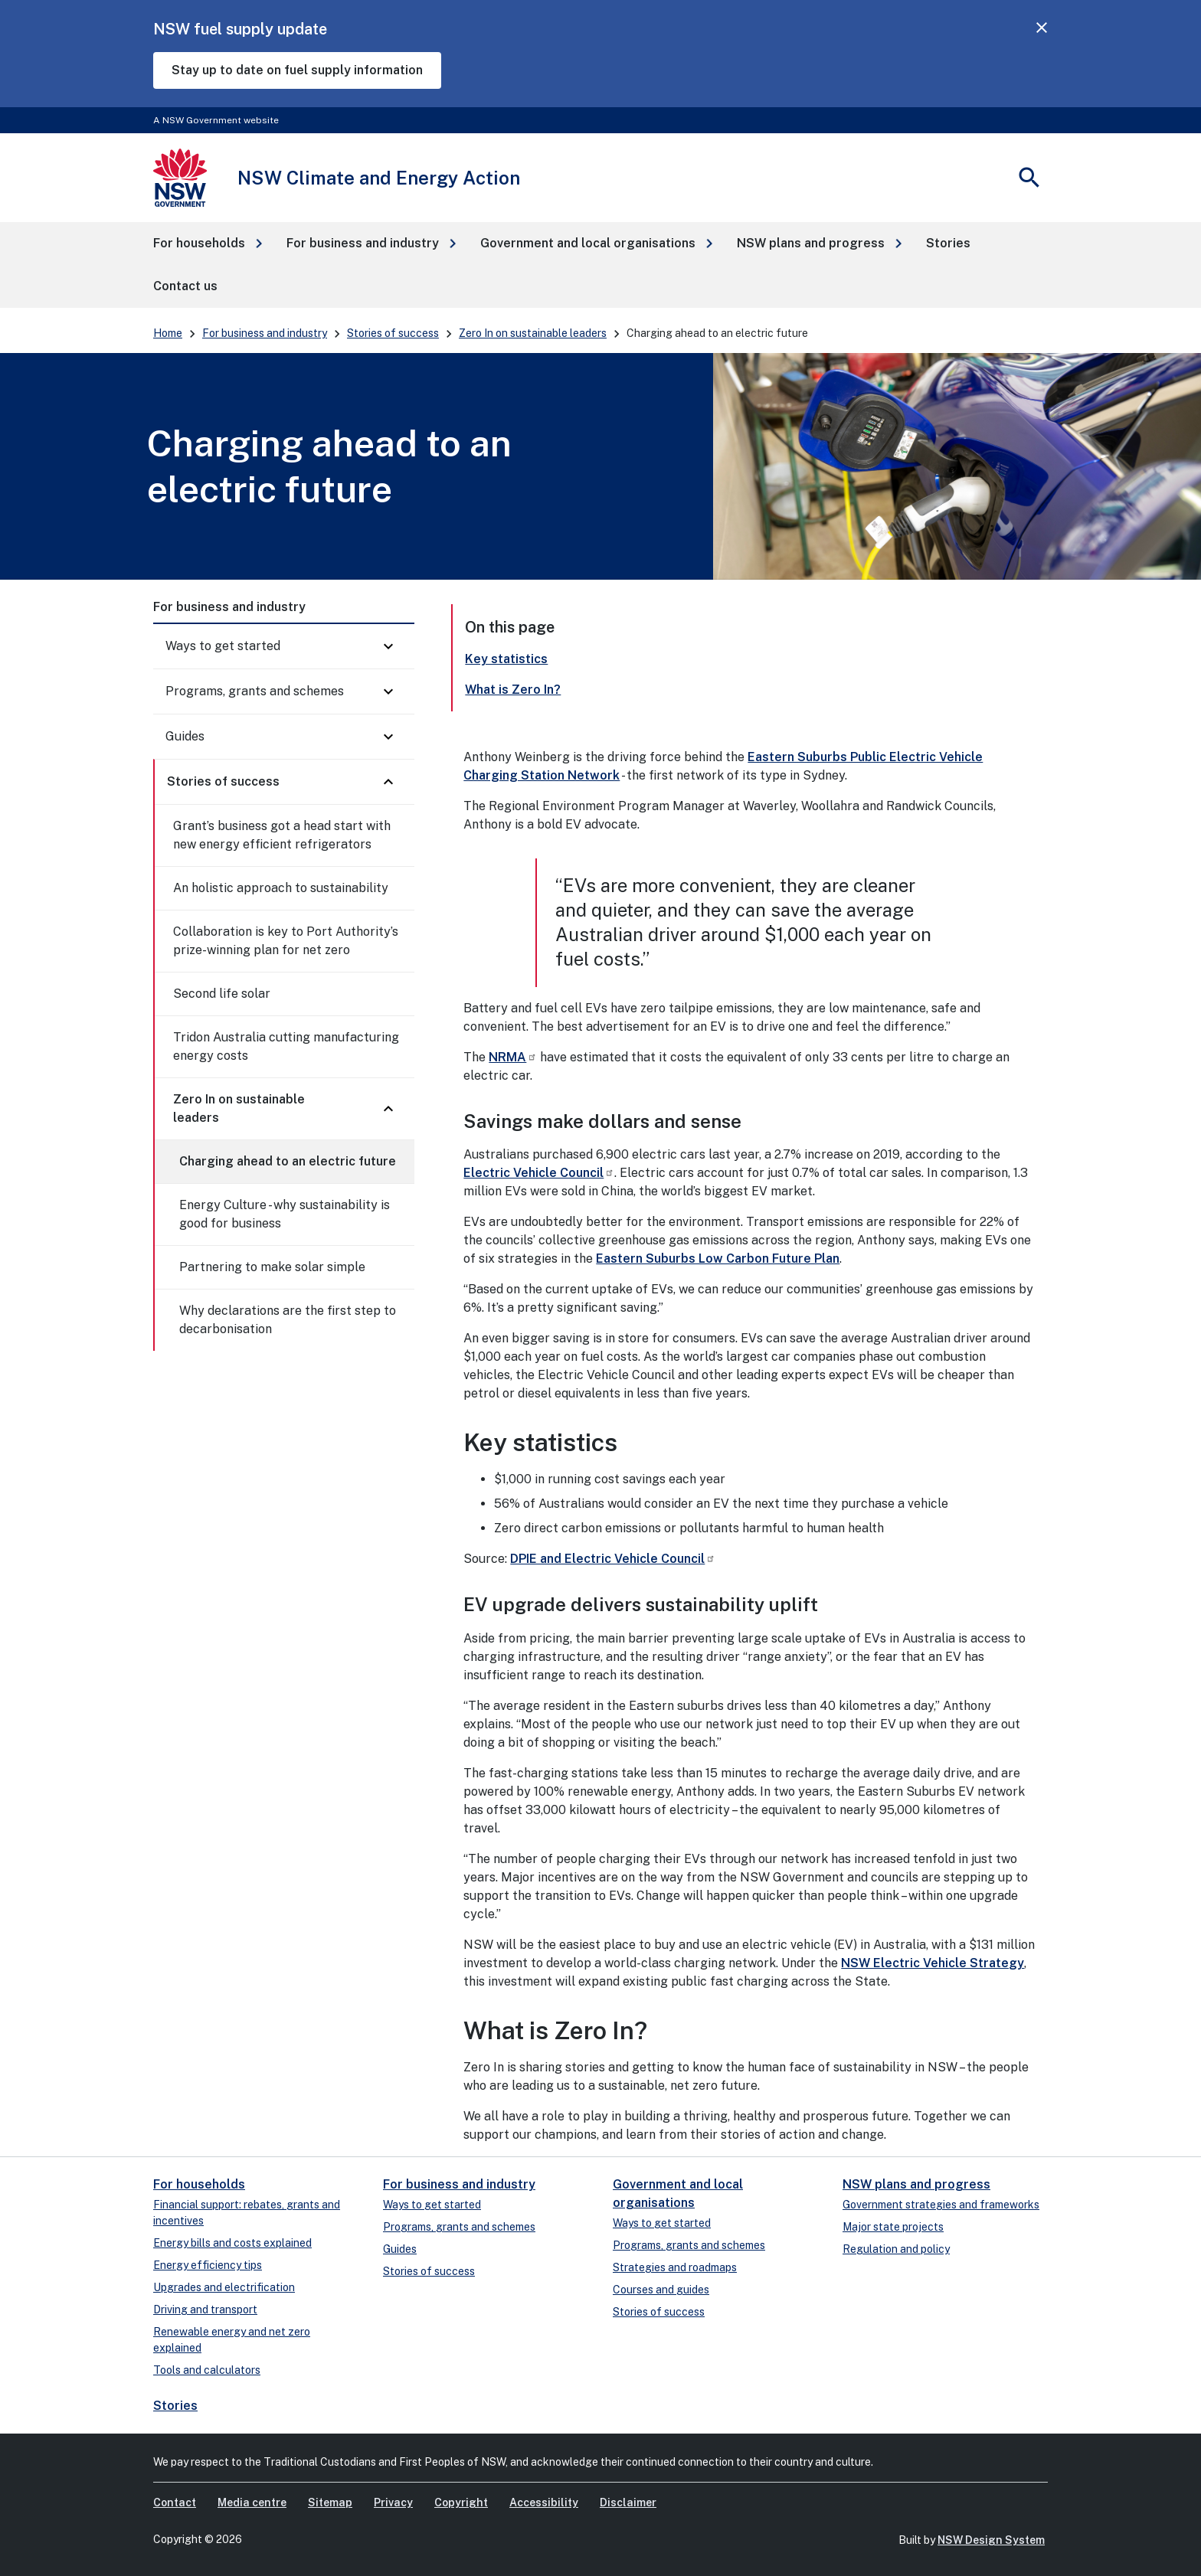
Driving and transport (205, 2309)
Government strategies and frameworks (941, 2204)
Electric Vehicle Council (538, 1172)
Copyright (461, 2502)
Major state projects (893, 2227)
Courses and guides (661, 2289)
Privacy (393, 2502)
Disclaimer (628, 2502)
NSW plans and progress (916, 2184)
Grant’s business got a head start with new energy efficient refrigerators (282, 835)
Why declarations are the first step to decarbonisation (287, 1319)
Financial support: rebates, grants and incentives (246, 2212)
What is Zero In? (513, 689)
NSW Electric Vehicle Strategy (932, 1963)
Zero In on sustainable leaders (533, 333)
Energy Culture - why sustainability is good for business (284, 1214)
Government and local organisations (678, 2193)
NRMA (513, 1057)
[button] (207, 243)
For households (199, 2184)
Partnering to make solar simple (272, 1267)
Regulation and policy (896, 2249)
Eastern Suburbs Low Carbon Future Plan (717, 1258)
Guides (185, 736)
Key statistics (506, 659)
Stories (175, 2405)
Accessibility (543, 2502)
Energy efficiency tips (207, 2265)
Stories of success (393, 333)
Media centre (252, 2502)
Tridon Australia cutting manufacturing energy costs (286, 1046)
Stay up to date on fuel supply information (297, 70)
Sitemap (330, 2502)
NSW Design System (991, 2540)
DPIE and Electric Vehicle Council (612, 1558)
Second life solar (221, 993)
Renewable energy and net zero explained (231, 2340)
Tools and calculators (206, 2370)
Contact (174, 2502)
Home (167, 333)
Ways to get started (222, 646)
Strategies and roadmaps (675, 2267)
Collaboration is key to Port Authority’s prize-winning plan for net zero (285, 940)
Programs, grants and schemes (254, 691)
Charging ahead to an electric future (287, 1161)
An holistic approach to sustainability (280, 888)
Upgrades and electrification (224, 2287)
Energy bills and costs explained (232, 2243)
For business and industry (264, 333)
